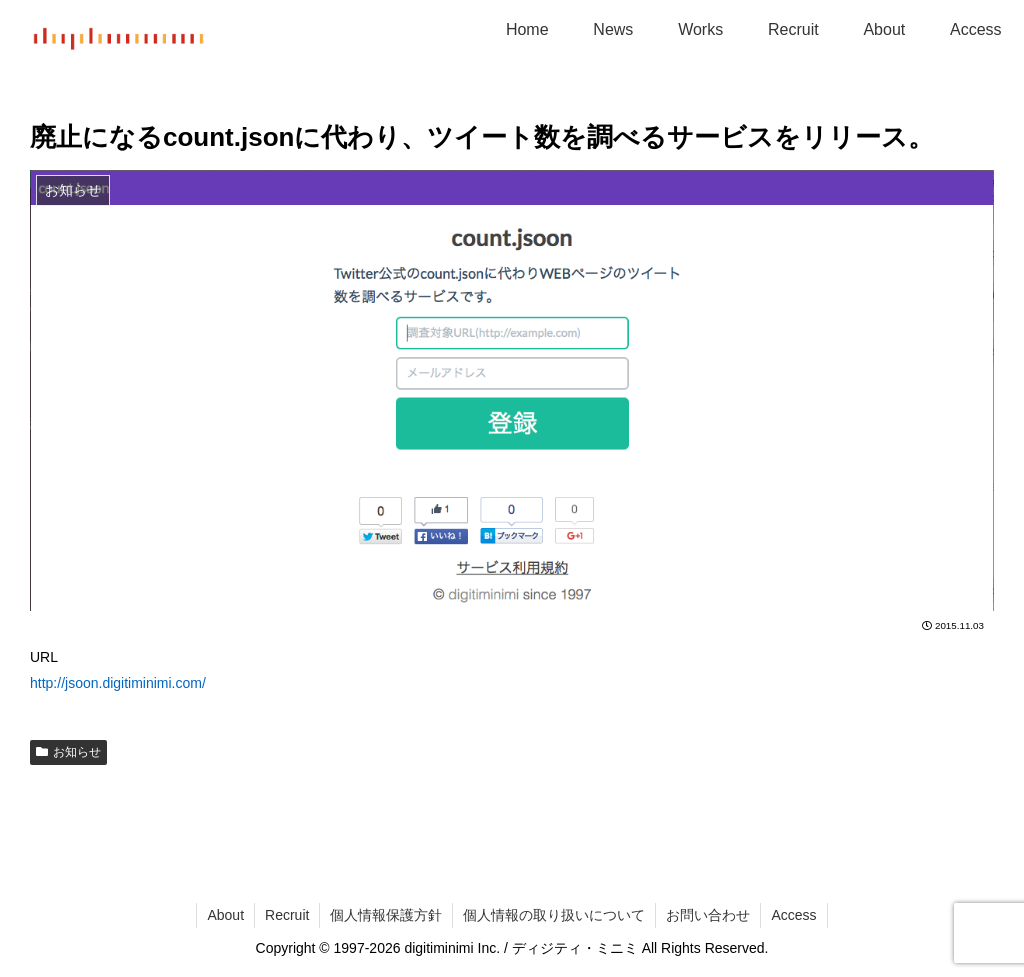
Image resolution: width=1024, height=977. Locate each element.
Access (793, 915)
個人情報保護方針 (386, 915)
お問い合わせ (708, 915)
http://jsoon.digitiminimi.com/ (118, 683)
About (225, 915)
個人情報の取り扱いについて (554, 915)
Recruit (287, 915)
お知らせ (68, 752)
